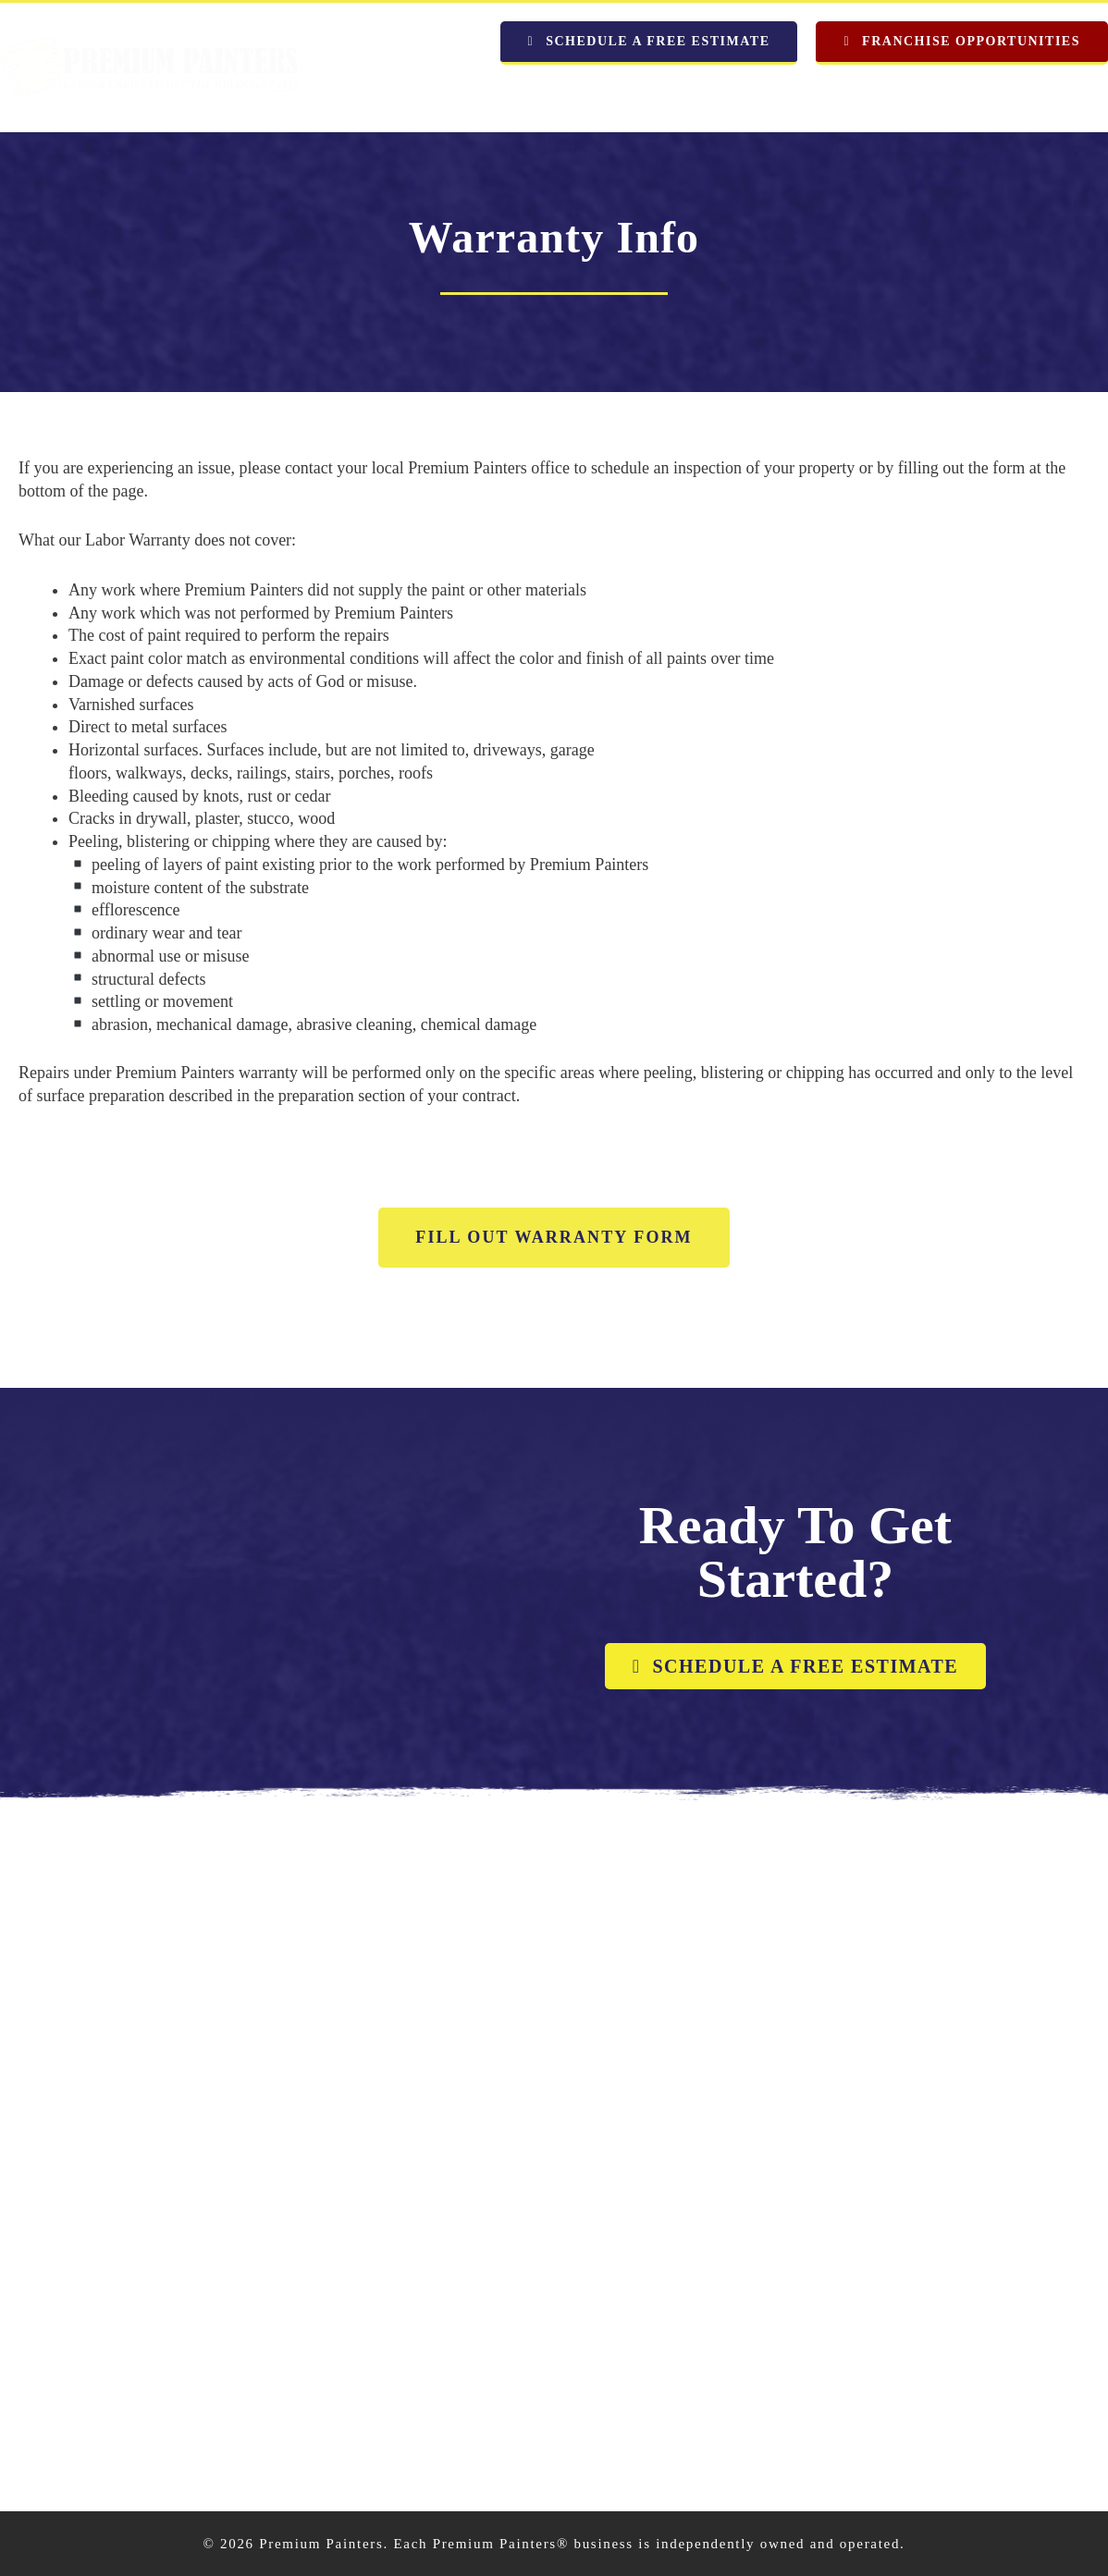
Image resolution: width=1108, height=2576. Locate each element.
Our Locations (406, 96)
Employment (1058, 96)
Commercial (939, 96)
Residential (824, 96)
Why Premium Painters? (670, 96)
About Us (522, 96)
